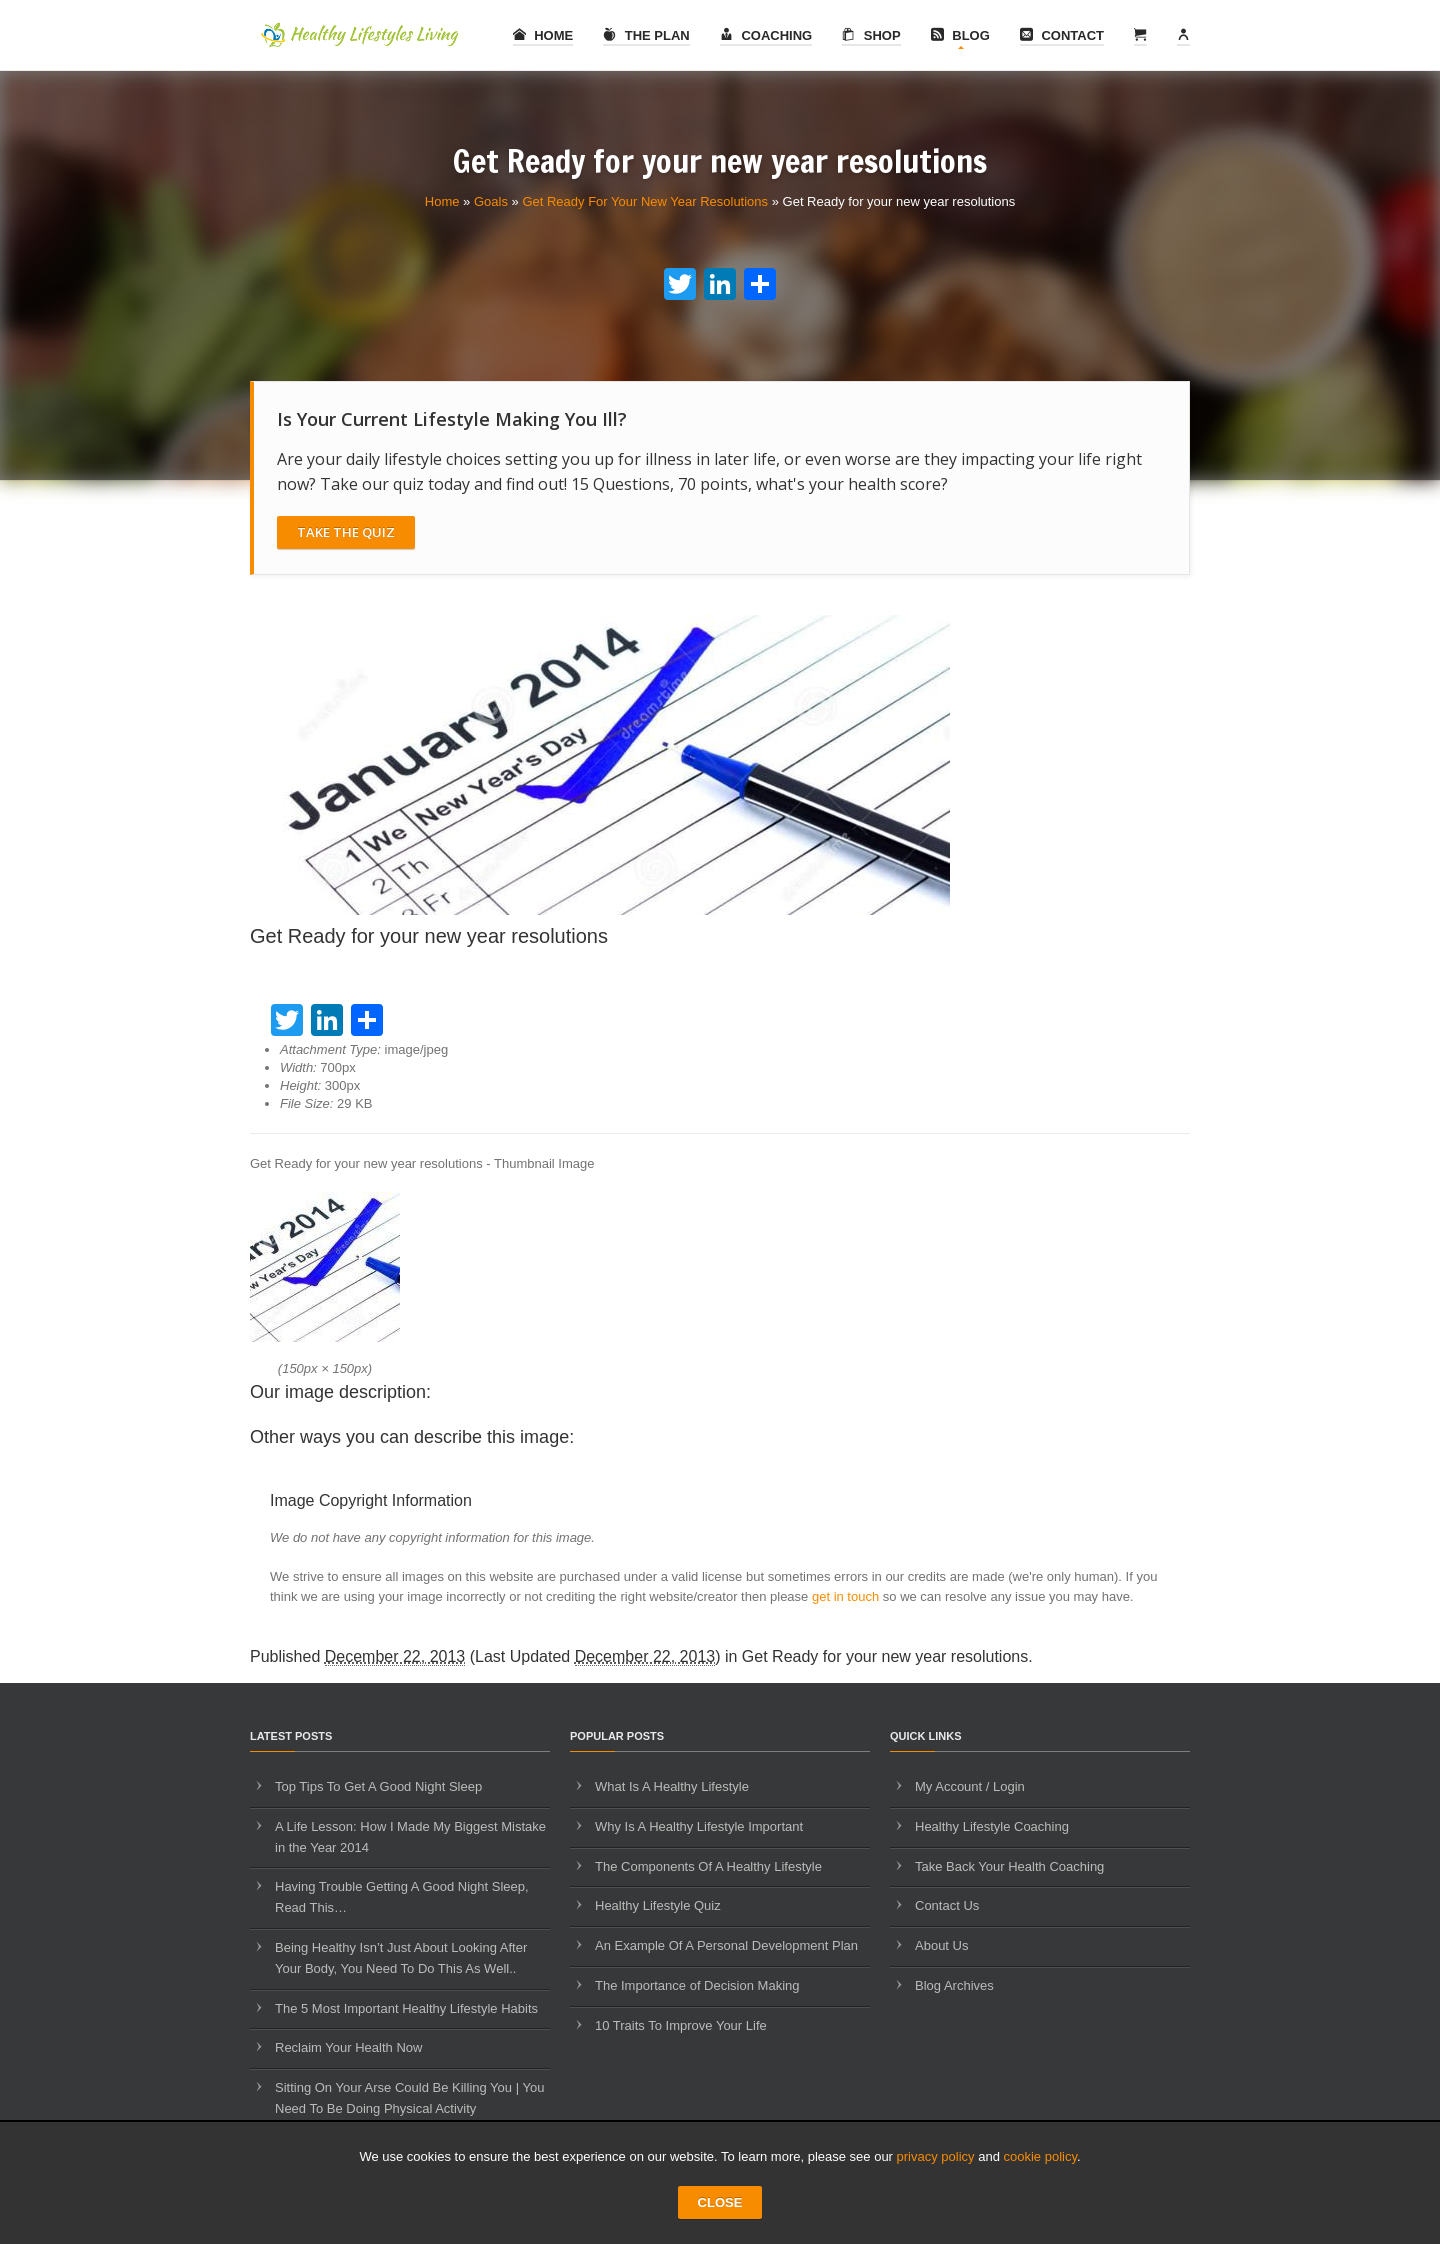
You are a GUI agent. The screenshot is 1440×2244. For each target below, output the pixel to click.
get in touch (845, 1596)
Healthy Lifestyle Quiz (658, 1905)
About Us (941, 1945)
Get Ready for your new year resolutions (885, 1656)
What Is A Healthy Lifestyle (672, 1786)
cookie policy (1040, 2156)
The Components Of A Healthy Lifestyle (708, 1866)
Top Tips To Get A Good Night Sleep (378, 1786)
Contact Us (947, 1905)
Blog (960, 35)
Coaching (766, 35)
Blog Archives (954, 1985)
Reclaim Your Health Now (348, 2047)
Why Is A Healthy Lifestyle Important (699, 1826)
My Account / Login (970, 1786)
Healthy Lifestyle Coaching (992, 1826)
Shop (871, 35)
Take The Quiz (346, 532)
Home (543, 35)
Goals (491, 201)
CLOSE (720, 2202)
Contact (1062, 35)
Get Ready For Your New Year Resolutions (645, 201)
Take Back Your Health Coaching (1009, 1866)
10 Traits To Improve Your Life (681, 2025)
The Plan (646, 35)
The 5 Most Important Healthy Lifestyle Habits (406, 2008)
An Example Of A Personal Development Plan (726, 1945)
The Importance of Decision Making (697, 1985)
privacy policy (936, 2156)
